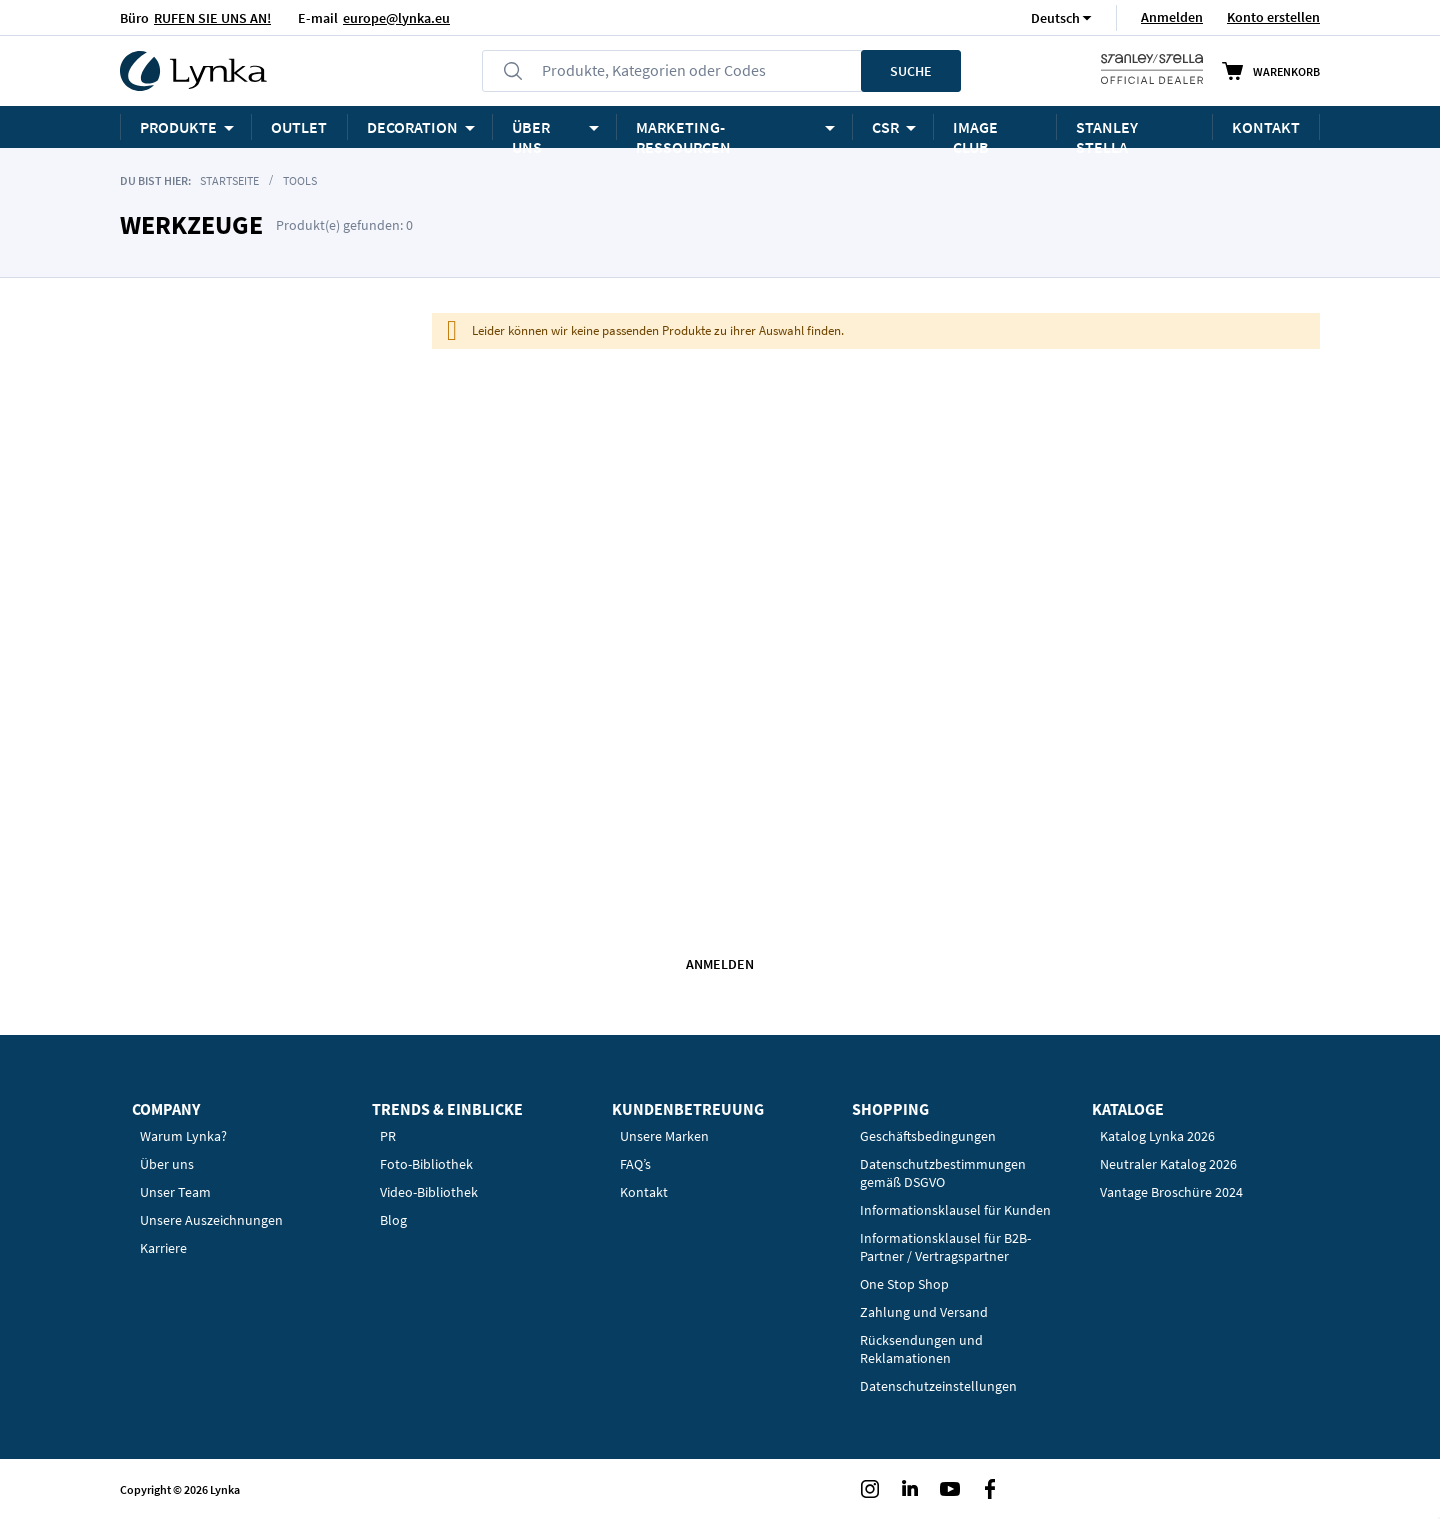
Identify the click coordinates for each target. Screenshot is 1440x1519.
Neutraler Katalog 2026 (1168, 1164)
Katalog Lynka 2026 (1157, 1136)
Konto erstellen (1273, 17)
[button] (1055, 17)
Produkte (178, 127)
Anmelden (1172, 17)
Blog (393, 1220)
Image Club (975, 132)
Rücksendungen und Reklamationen (921, 1349)
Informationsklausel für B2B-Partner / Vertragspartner (945, 1247)
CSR (885, 127)
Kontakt (644, 1192)
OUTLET (299, 127)
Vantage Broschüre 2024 (1171, 1192)
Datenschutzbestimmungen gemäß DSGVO (943, 1173)
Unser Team (175, 1192)
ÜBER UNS (531, 132)
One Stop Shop (904, 1284)
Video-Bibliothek (429, 1192)
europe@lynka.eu (396, 18)
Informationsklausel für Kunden (955, 1210)
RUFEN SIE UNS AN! (212, 18)
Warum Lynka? (183, 1136)
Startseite (229, 180)
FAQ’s (635, 1164)
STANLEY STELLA (1107, 132)
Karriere (163, 1248)
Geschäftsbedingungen (928, 1136)
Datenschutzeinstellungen (938, 1386)
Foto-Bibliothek (426, 1164)
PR (388, 1136)
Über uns (167, 1164)
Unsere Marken (664, 1136)
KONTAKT (1266, 127)
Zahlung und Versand (924, 1312)
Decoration (412, 127)
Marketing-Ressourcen (683, 132)
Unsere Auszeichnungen (211, 1220)
